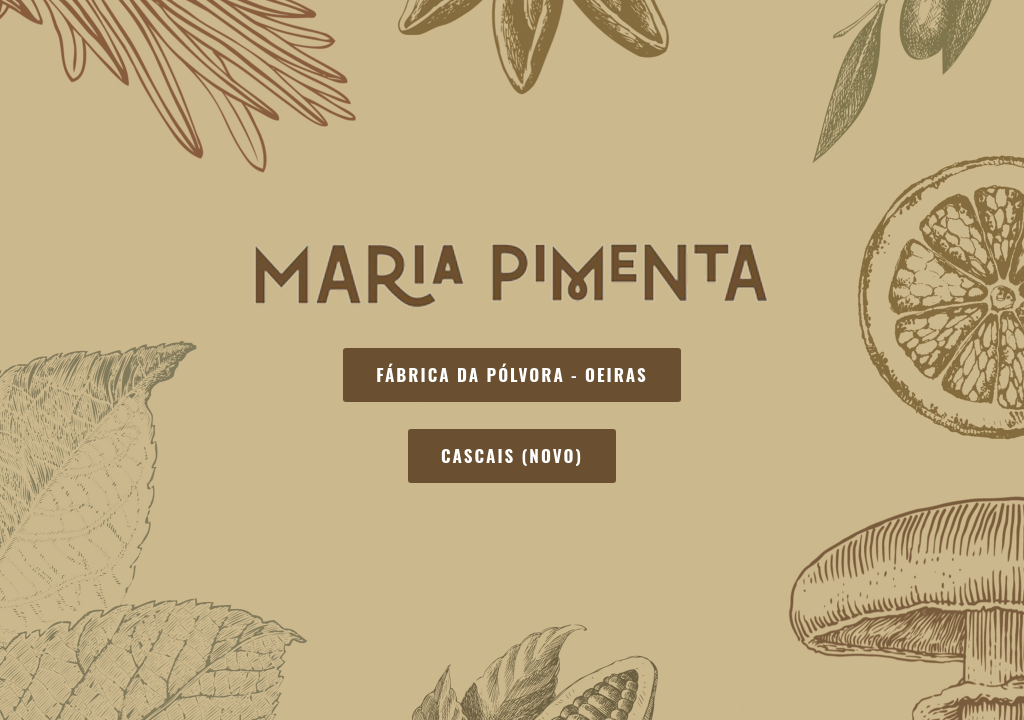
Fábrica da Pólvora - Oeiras (512, 374)
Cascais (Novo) (512, 455)
